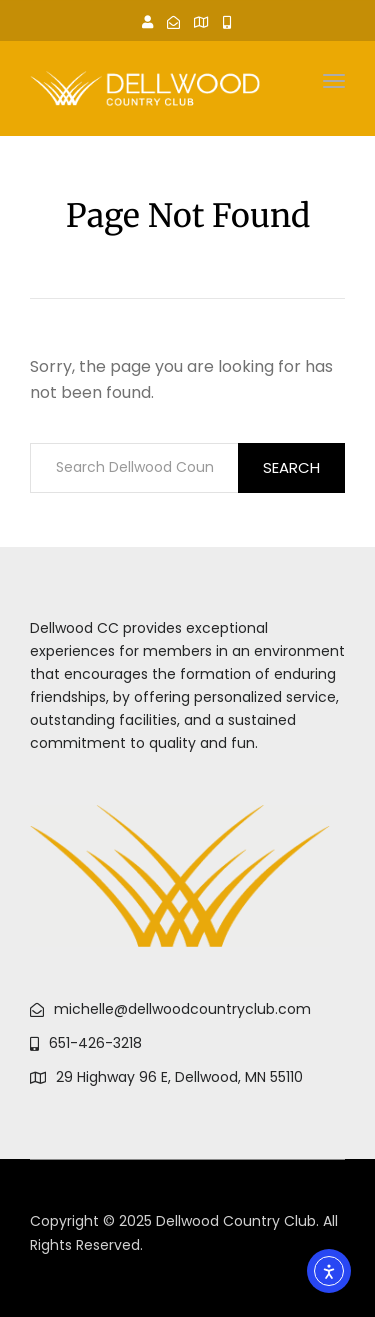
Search (291, 467)
